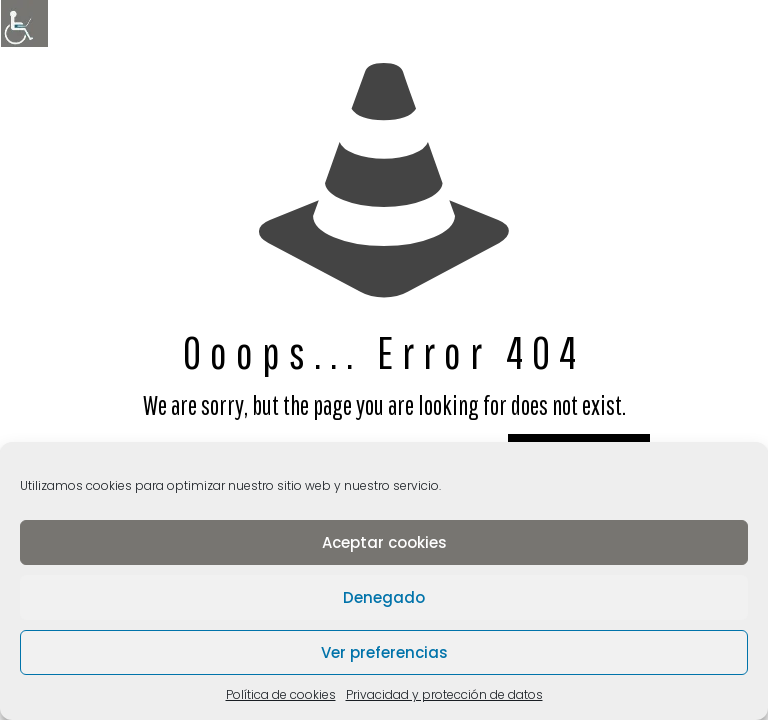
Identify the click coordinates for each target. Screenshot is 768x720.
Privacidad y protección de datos (444, 694)
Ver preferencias (384, 652)
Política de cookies (281, 694)
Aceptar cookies (384, 542)
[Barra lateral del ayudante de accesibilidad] (24, 24)
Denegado (384, 597)
